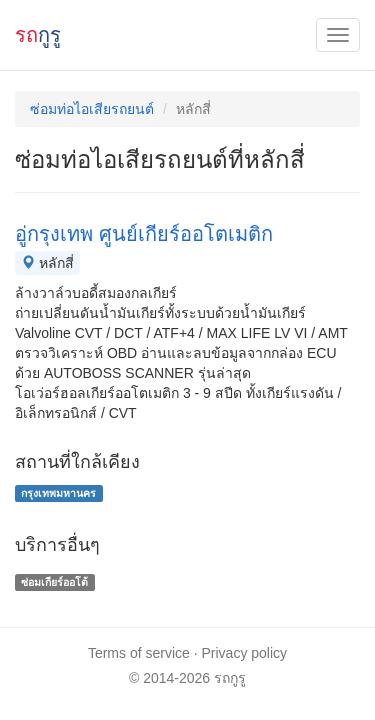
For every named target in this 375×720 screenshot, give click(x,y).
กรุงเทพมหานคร (58, 493)
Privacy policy (245, 653)
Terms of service (139, 653)
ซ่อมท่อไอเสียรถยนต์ (92, 109)
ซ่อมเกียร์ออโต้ (54, 582)
